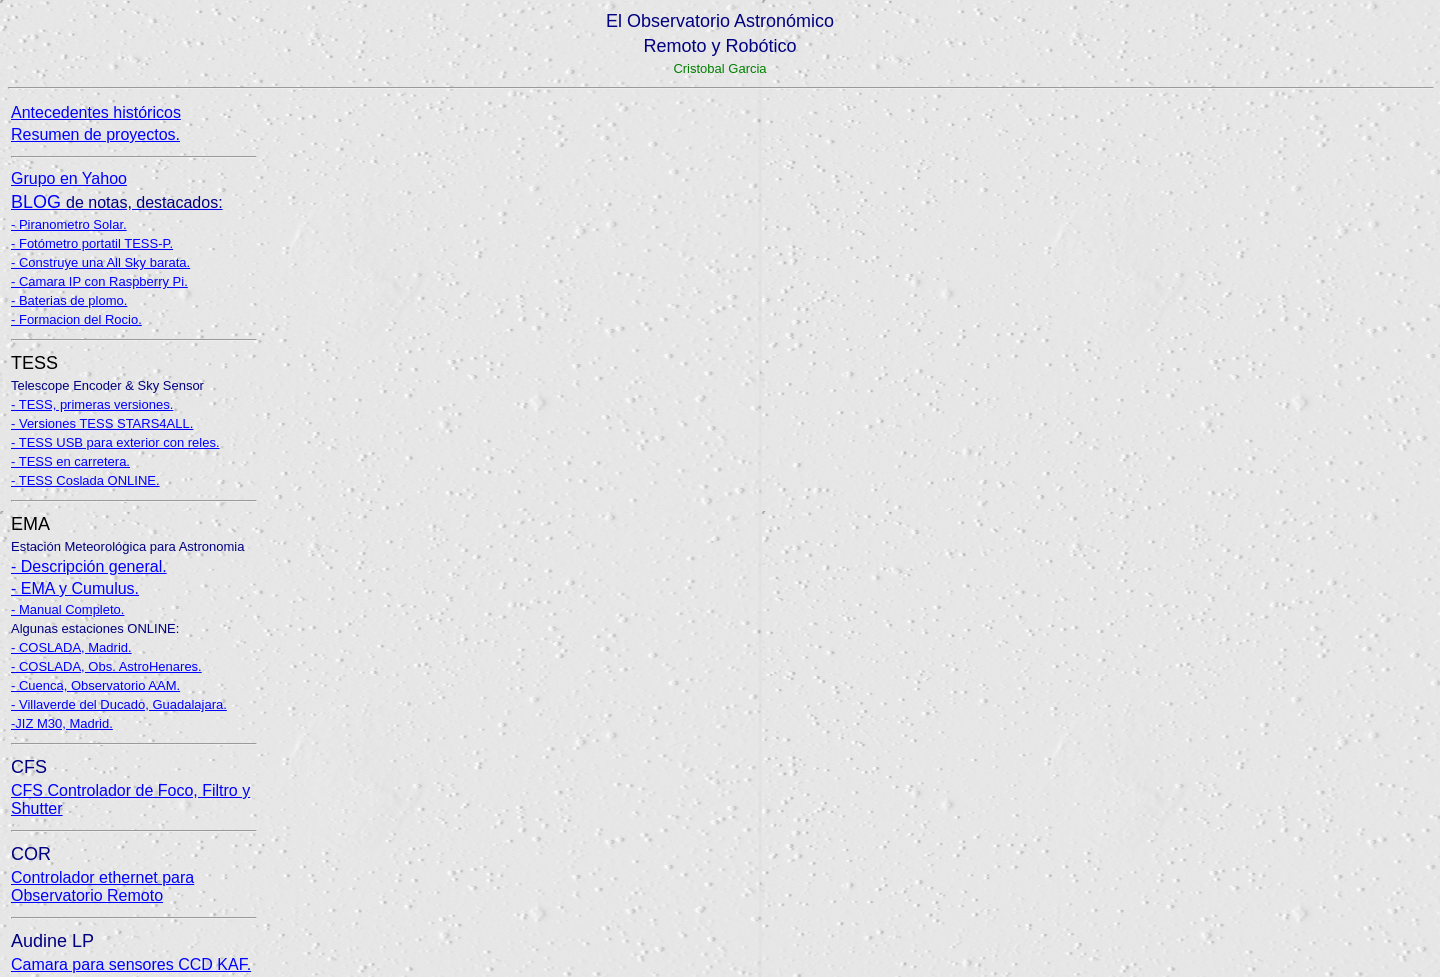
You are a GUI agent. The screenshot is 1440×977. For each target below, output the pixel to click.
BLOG (117, 202)
